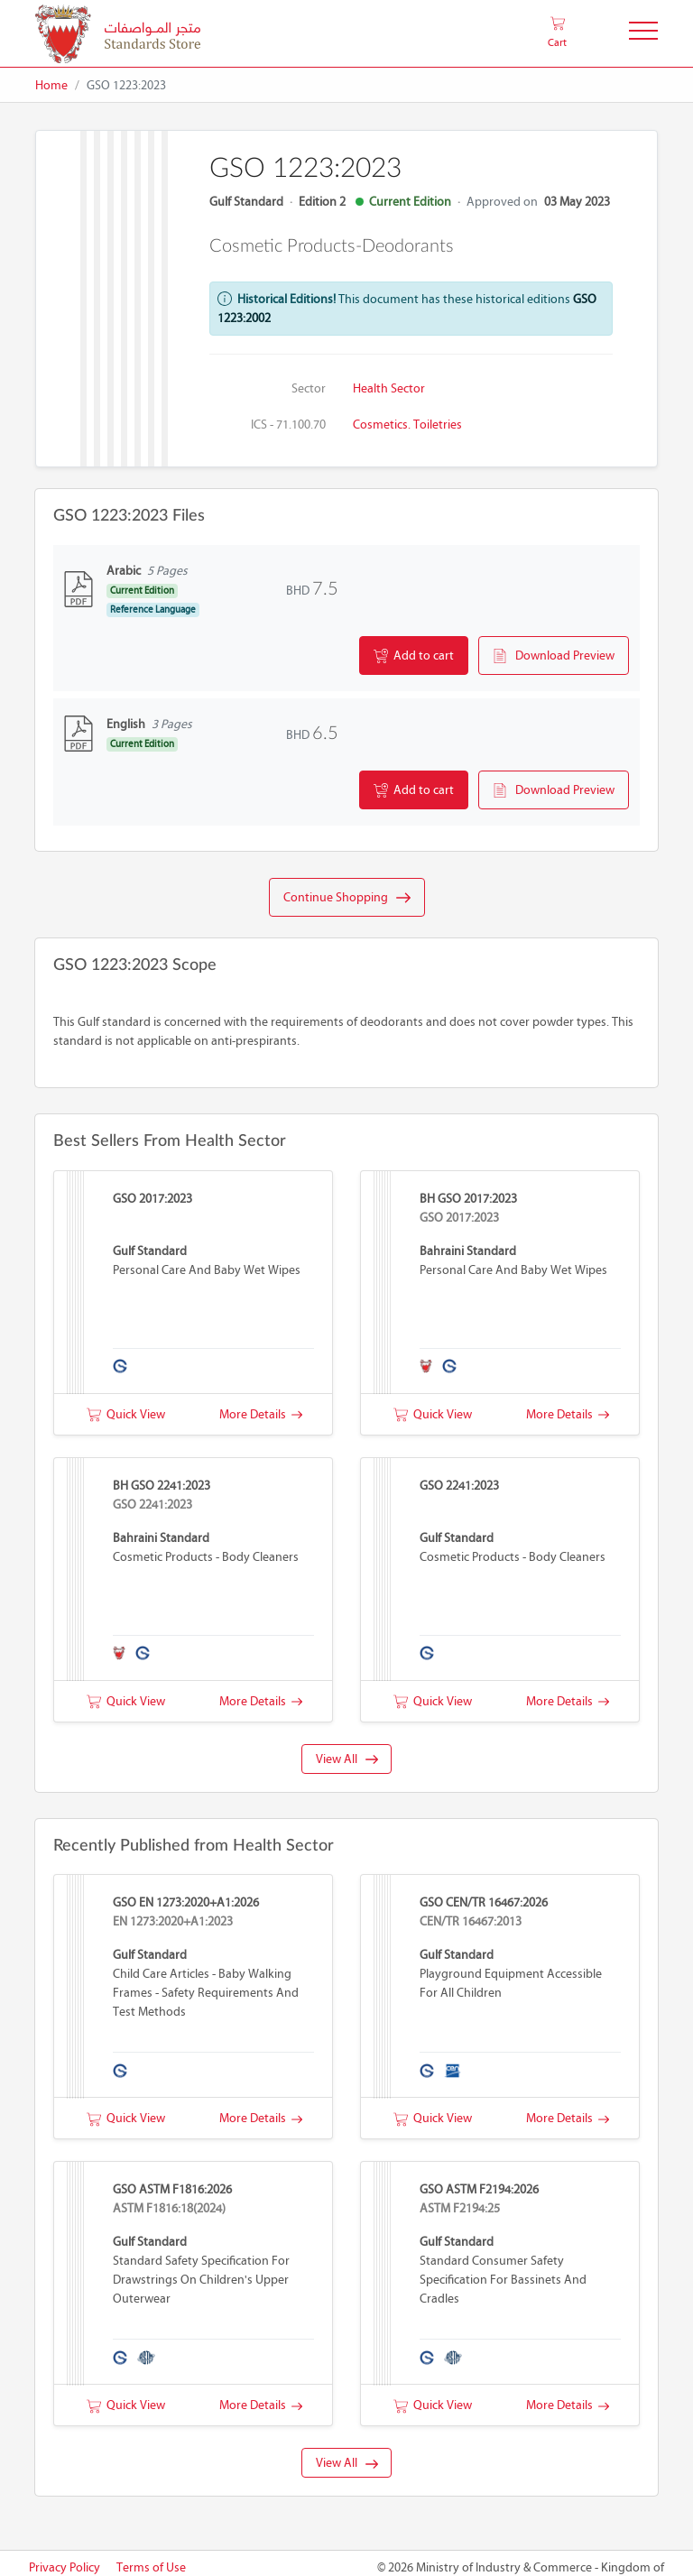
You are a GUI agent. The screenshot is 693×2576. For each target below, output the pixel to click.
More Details (260, 1414)
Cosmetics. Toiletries (407, 424)
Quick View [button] (126, 1414)
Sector (308, 388)
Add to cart (414, 656)
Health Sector (389, 388)
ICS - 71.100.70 (288, 424)
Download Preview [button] (553, 656)
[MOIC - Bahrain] (117, 34)
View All (347, 1759)
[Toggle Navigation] (643, 34)
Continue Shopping (347, 898)
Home (51, 85)
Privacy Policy (64, 2567)
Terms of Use (151, 2567)
